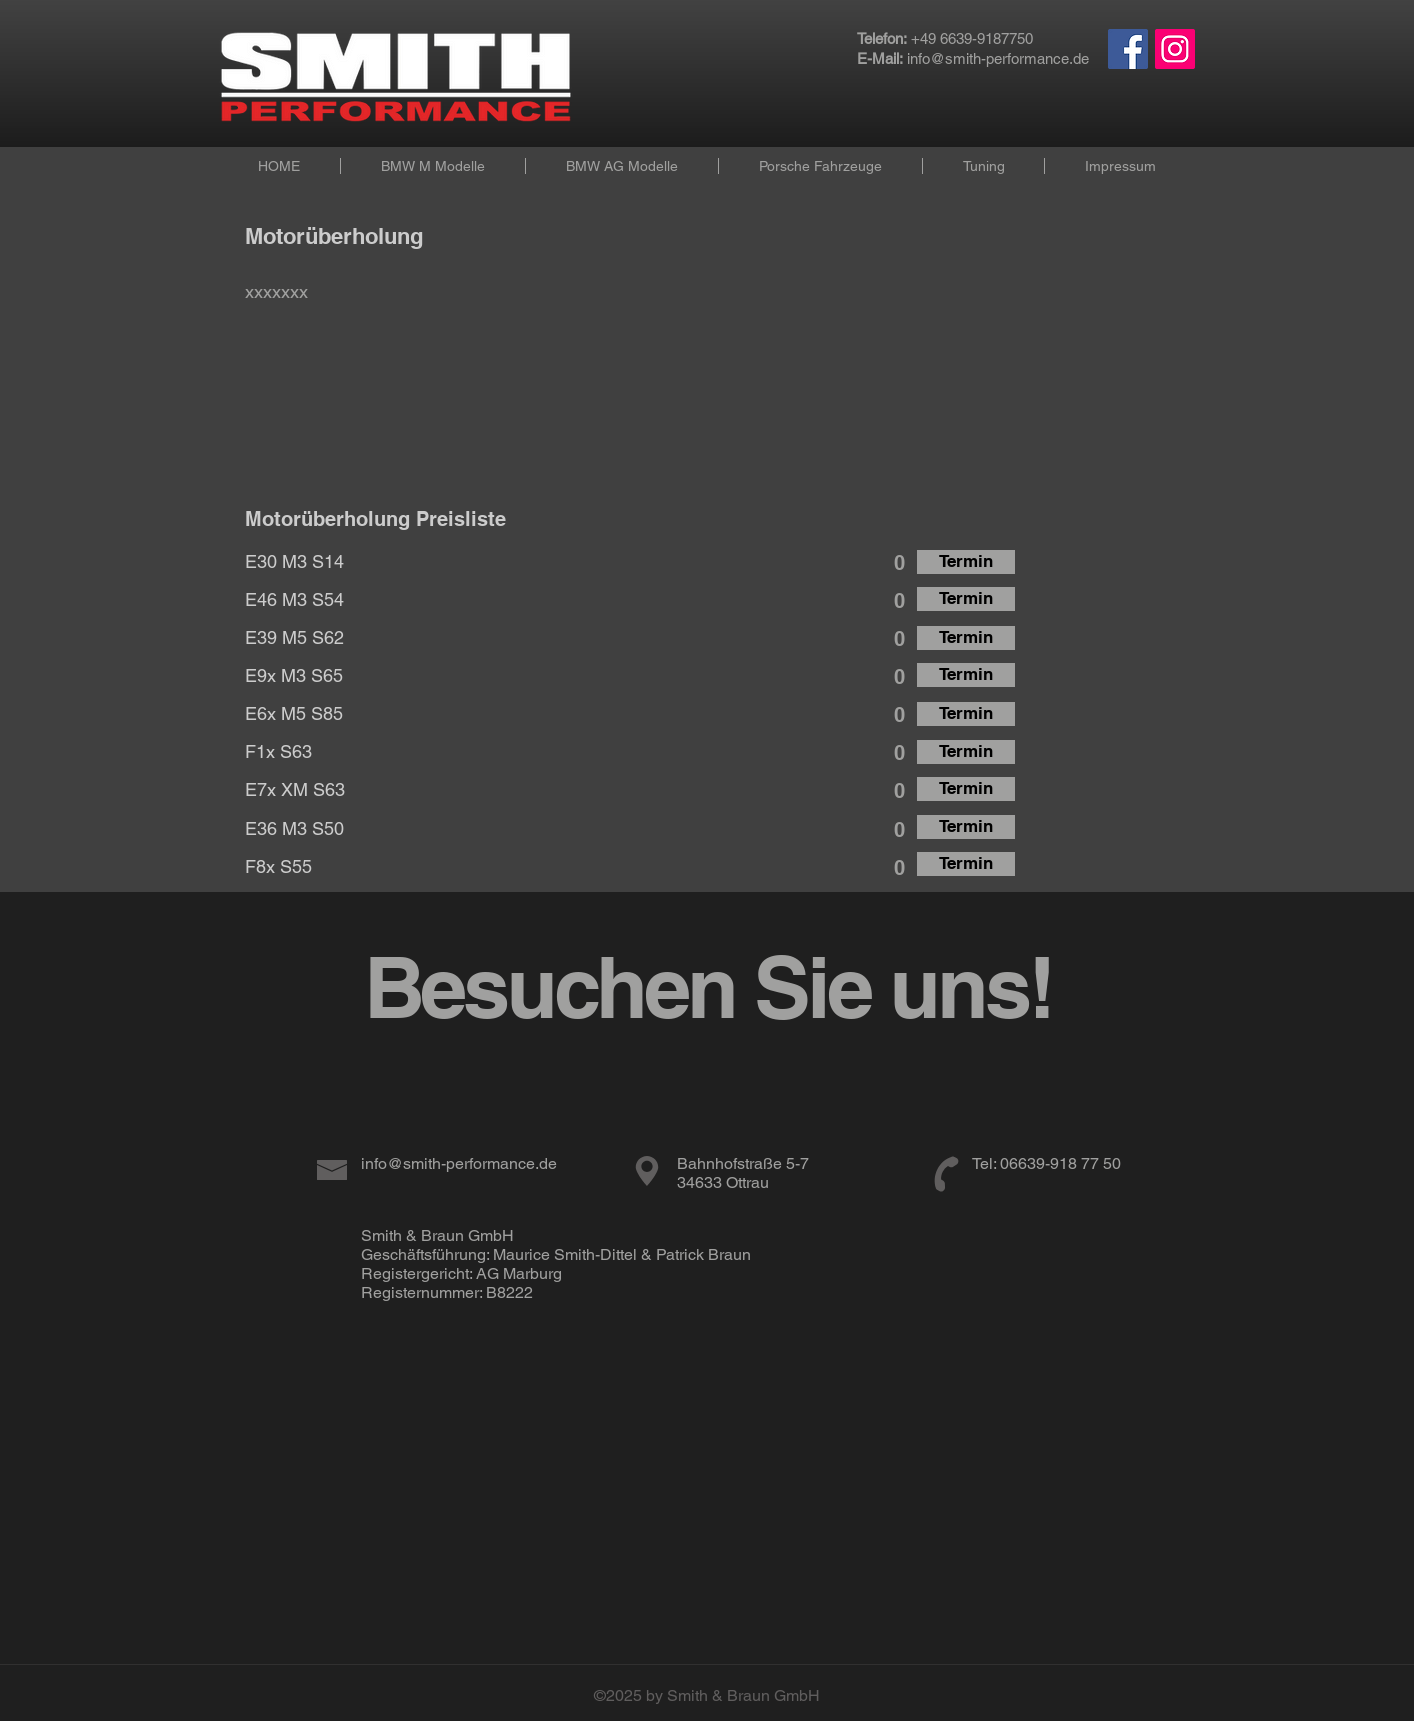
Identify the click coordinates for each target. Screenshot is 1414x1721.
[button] (432, 166)
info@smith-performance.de (998, 58)
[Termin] (966, 562)
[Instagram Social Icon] (1175, 49)
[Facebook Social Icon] (1128, 49)
